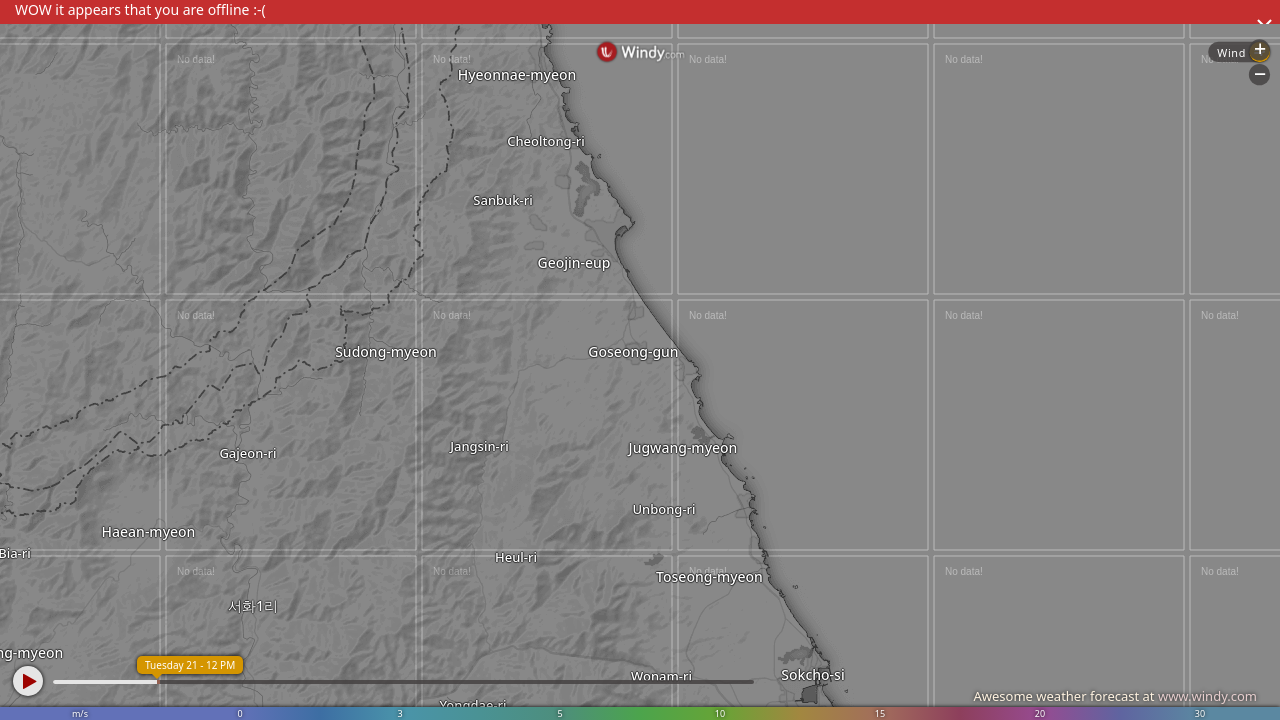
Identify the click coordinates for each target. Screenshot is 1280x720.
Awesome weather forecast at (1115, 696)
